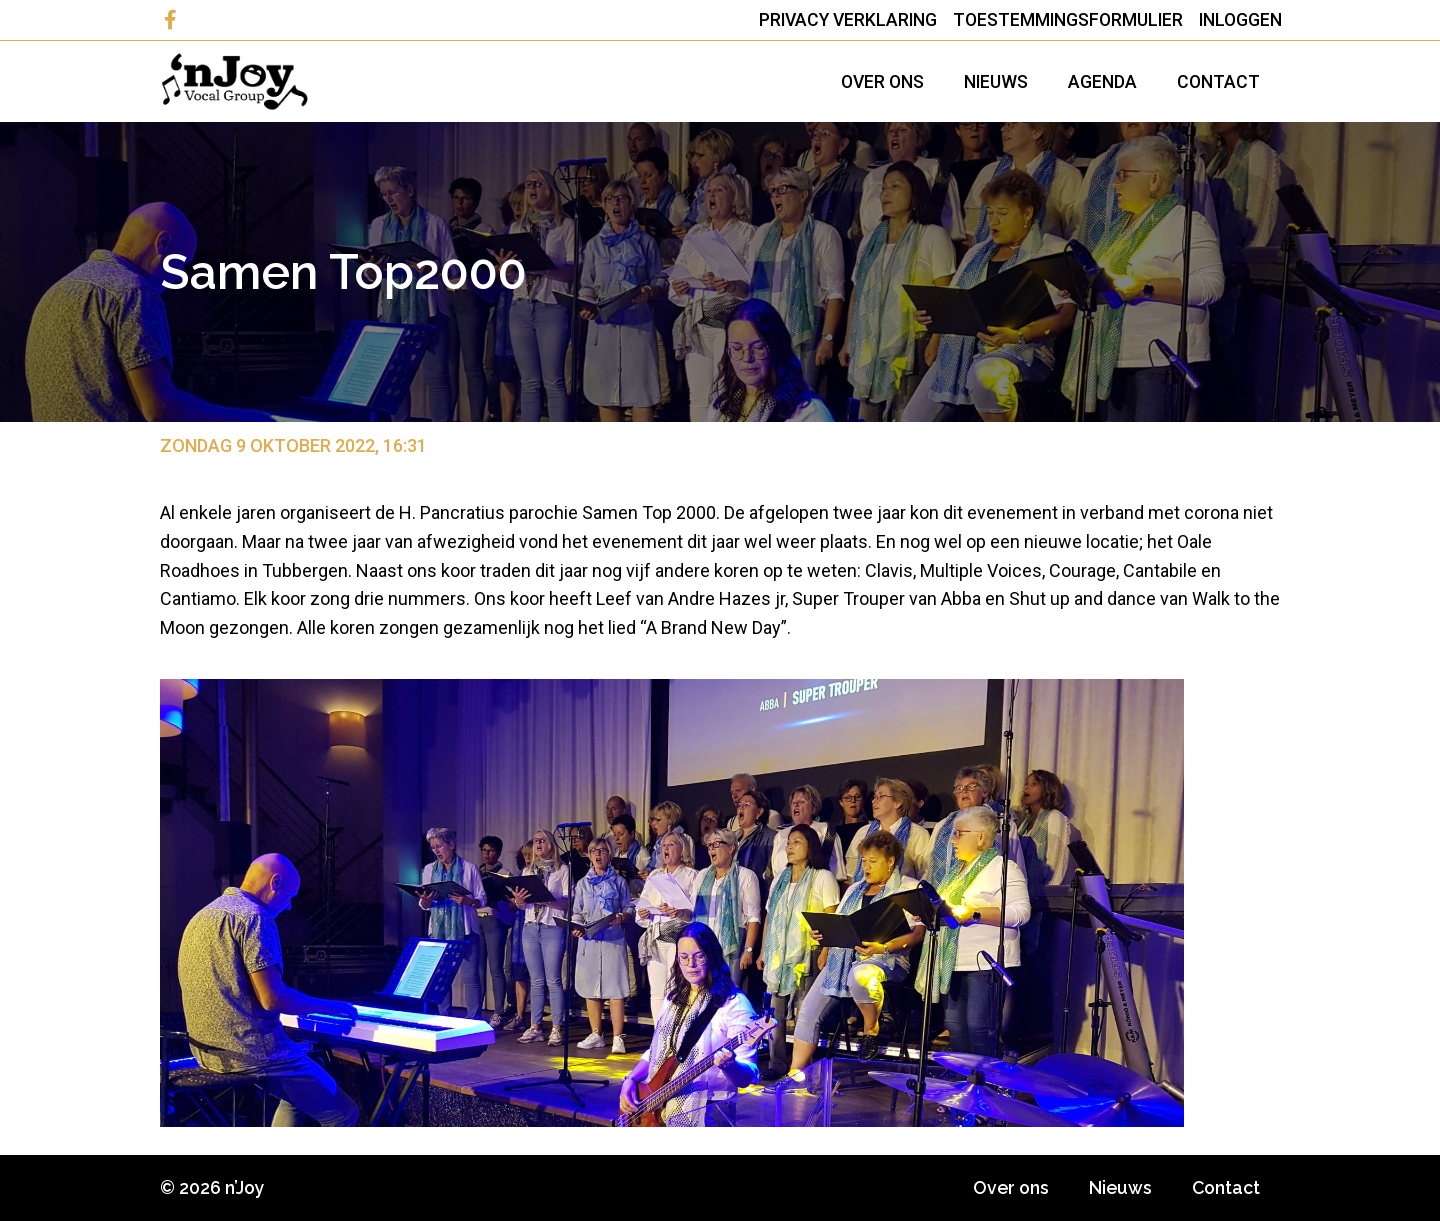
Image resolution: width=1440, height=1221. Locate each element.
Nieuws (996, 82)
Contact (1218, 82)
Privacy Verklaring (848, 20)
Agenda (1102, 82)
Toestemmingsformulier (1068, 20)
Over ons (882, 82)
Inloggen (1240, 20)
